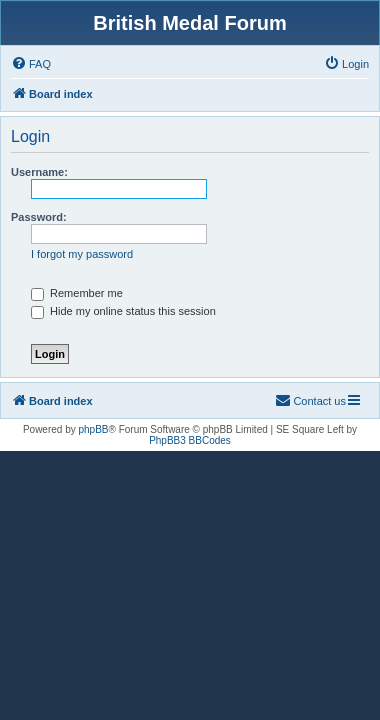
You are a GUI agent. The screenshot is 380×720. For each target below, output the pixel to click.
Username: (39, 172)
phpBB (94, 429)
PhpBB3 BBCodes (190, 440)
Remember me (77, 293)
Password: (39, 217)
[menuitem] (31, 64)
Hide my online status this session (123, 311)
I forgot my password (82, 254)
